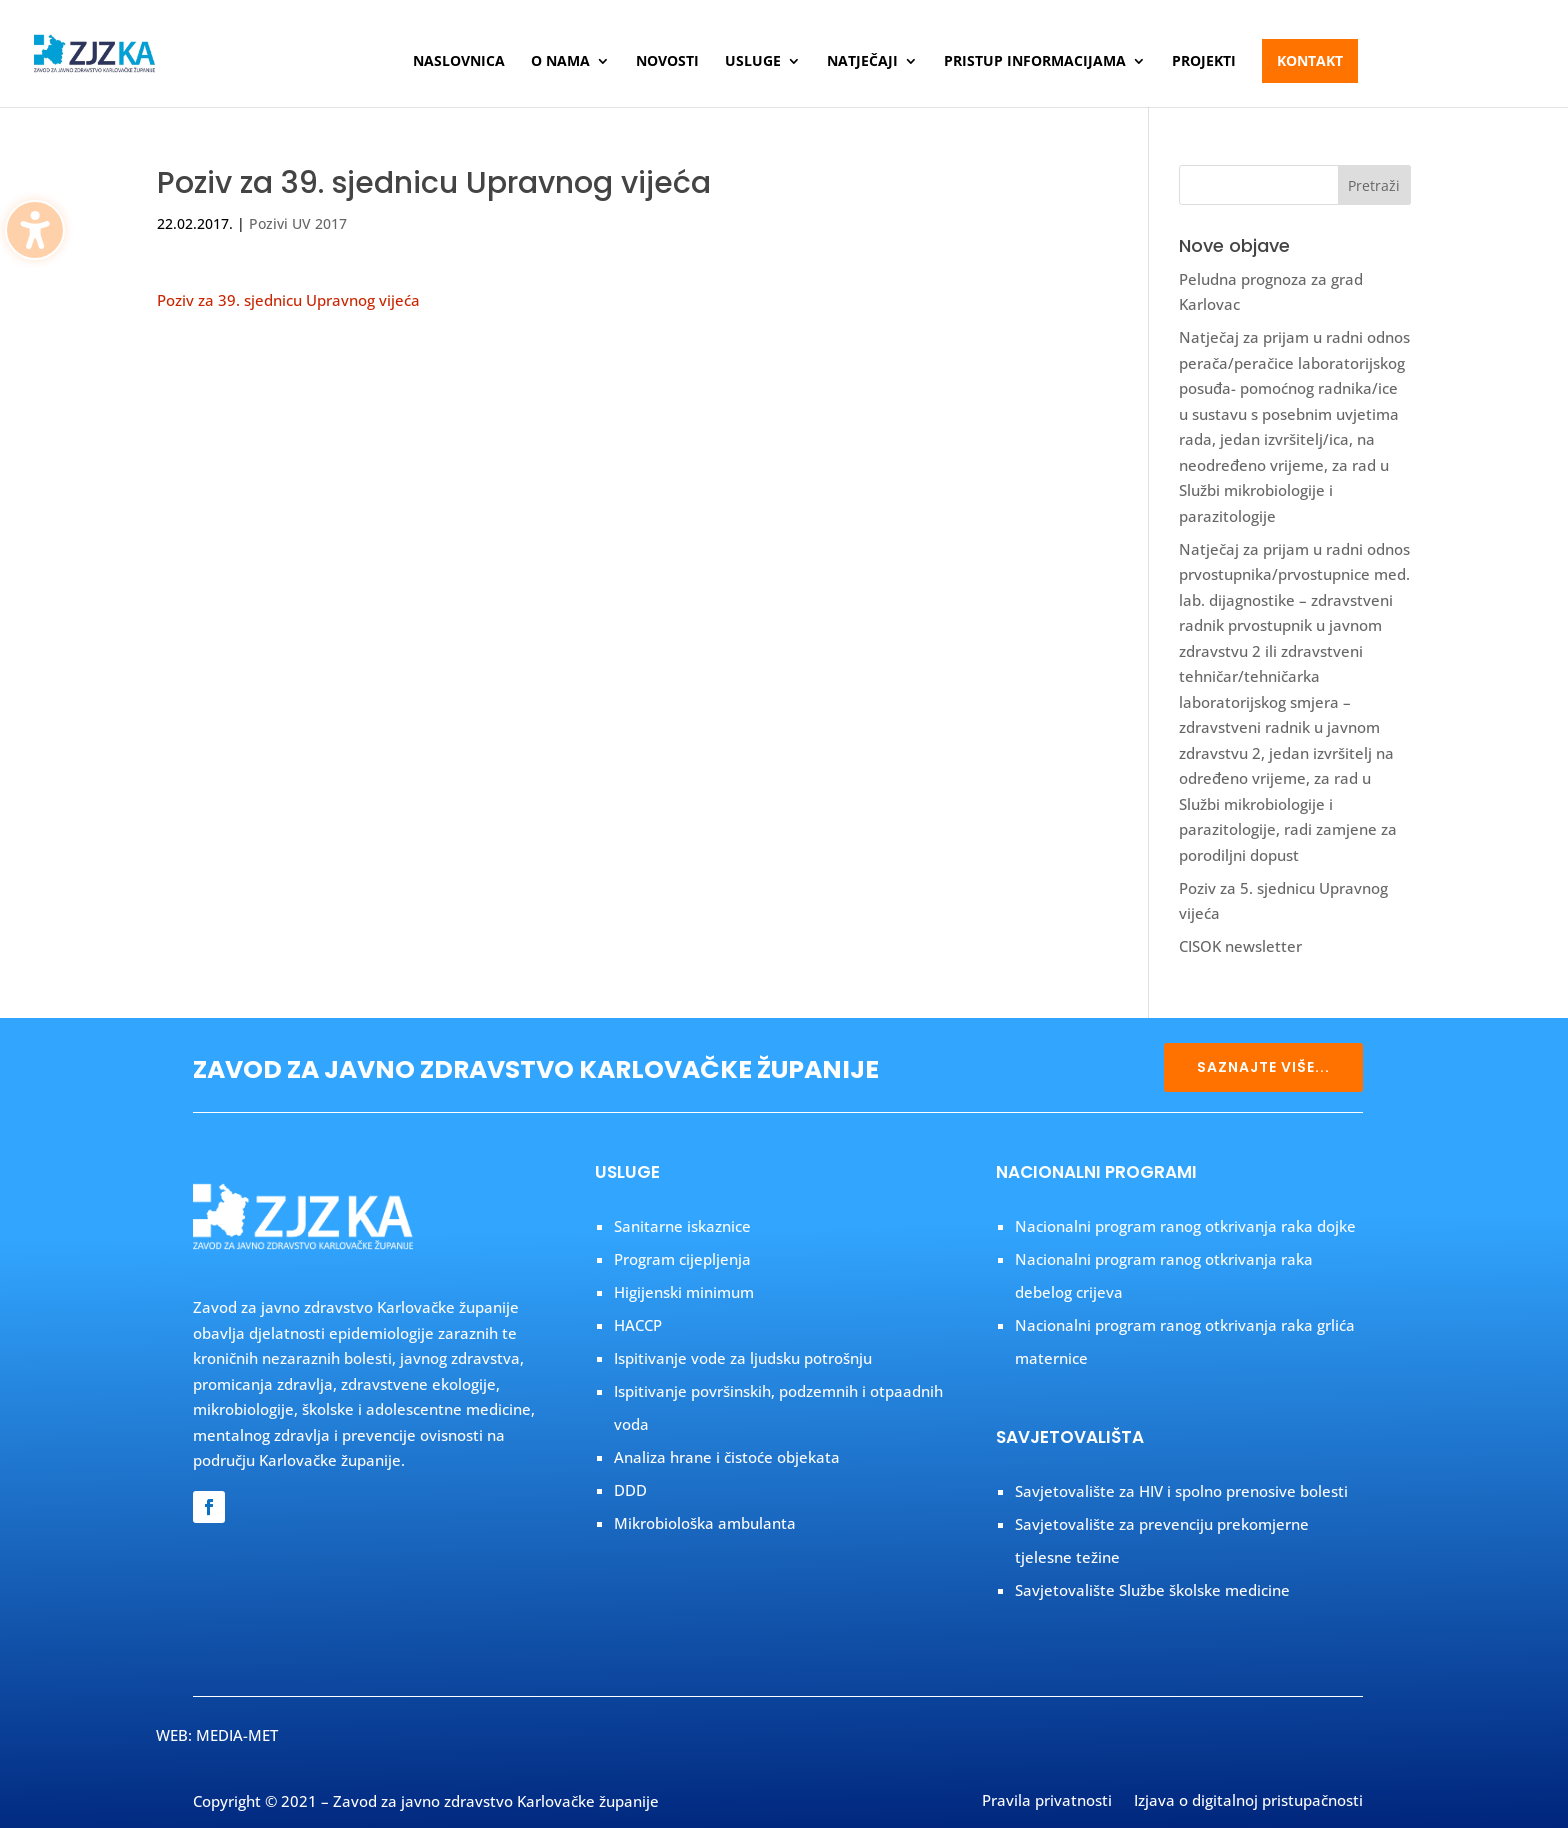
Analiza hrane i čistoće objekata (727, 1457)
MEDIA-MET (237, 1735)
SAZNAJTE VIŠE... (1263, 1067)
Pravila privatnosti (1047, 1802)
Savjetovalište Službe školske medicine (1152, 1590)
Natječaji (862, 62)
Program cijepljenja (682, 1259)
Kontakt (1310, 60)
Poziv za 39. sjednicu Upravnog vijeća (288, 300)
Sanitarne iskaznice (682, 1226)
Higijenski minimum (684, 1292)
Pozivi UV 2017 (298, 223)
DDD (630, 1490)
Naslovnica (459, 62)
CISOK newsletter (1240, 946)
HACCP (638, 1325)
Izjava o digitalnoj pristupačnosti (1248, 1802)
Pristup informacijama (1035, 62)
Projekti (1204, 62)
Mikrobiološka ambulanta (705, 1523)
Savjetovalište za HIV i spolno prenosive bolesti (1181, 1491)
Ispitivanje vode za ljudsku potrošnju (743, 1358)
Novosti (667, 62)
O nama (560, 62)
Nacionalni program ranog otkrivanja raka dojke (1185, 1226)
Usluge (753, 62)
